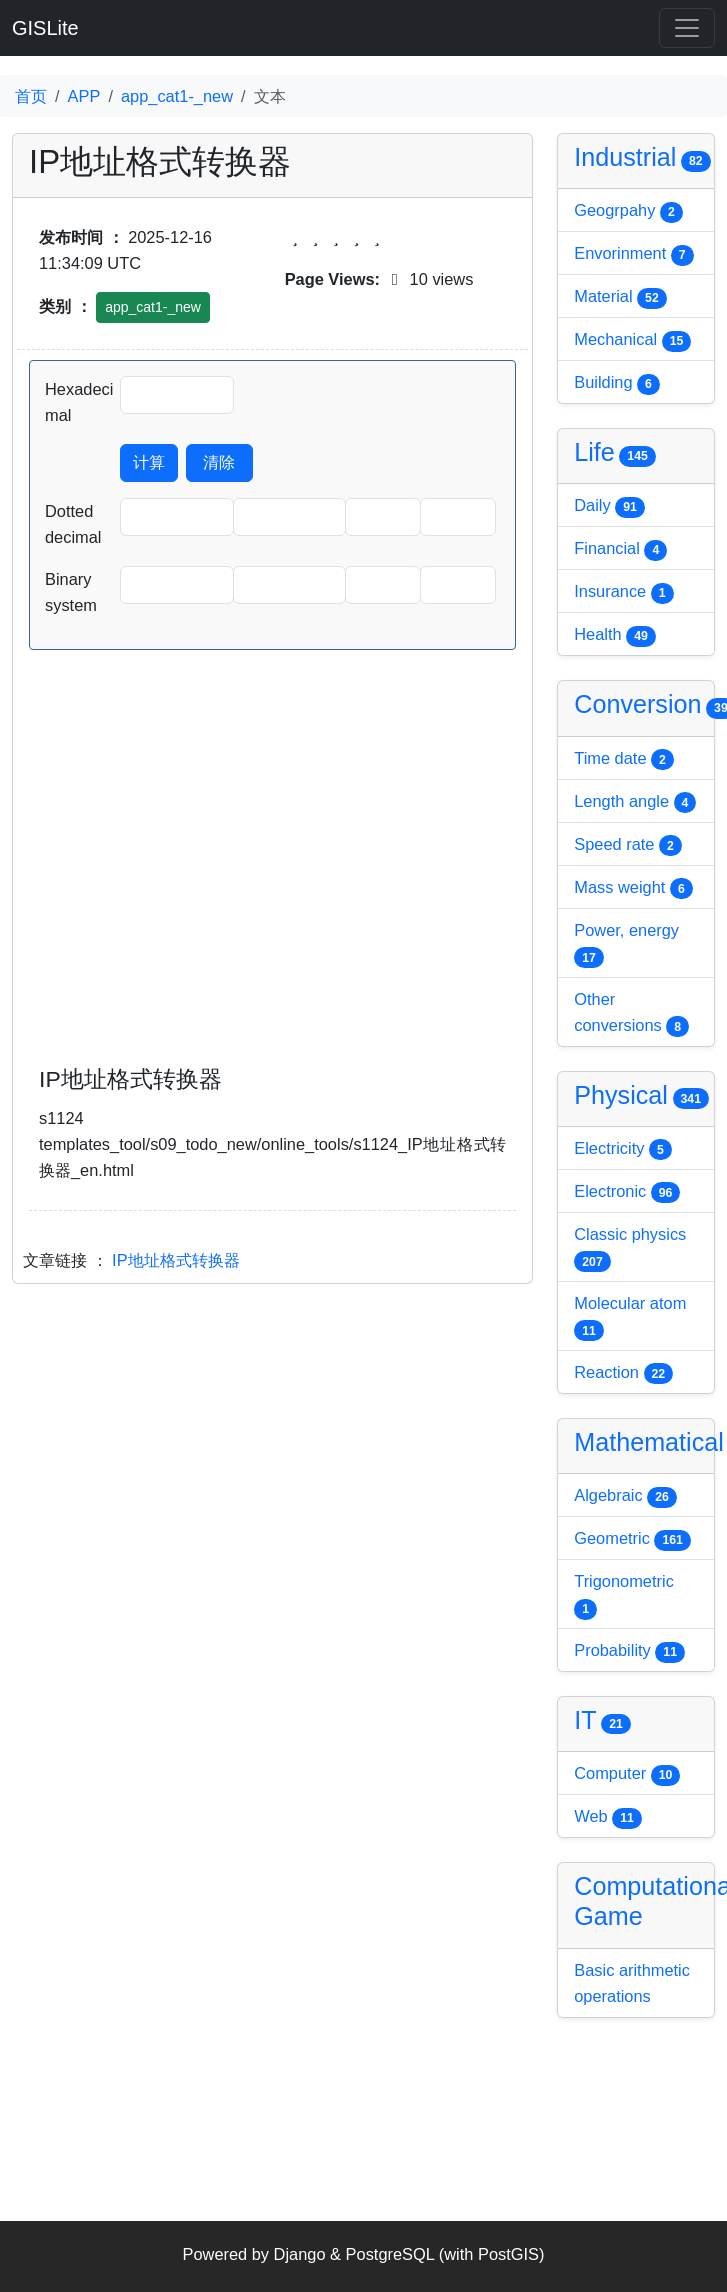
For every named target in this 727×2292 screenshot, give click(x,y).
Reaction (623, 1374)
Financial (620, 550)
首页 (31, 96)
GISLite (45, 28)
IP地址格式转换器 (176, 1260)
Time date (624, 760)
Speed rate (628, 846)
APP (84, 96)
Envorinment (633, 255)
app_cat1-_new (177, 96)
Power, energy (626, 945)
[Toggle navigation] (687, 28)
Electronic (627, 1193)
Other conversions (631, 1014)
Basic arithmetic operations (632, 1983)
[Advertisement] (272, 884)
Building (617, 384)
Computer (627, 1775)
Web (608, 1818)
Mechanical (632, 341)
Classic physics (630, 1249)
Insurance (623, 593)
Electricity (623, 1150)
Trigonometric (624, 1596)
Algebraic (625, 1497)
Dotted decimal (73, 524)
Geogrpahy (628, 212)
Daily (609, 507)
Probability (629, 1652)
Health (615, 636)
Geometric (632, 1540)
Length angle (635, 803)
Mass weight (633, 889)
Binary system (71, 592)
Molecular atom (630, 1318)
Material (620, 298)
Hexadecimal (79, 402)
